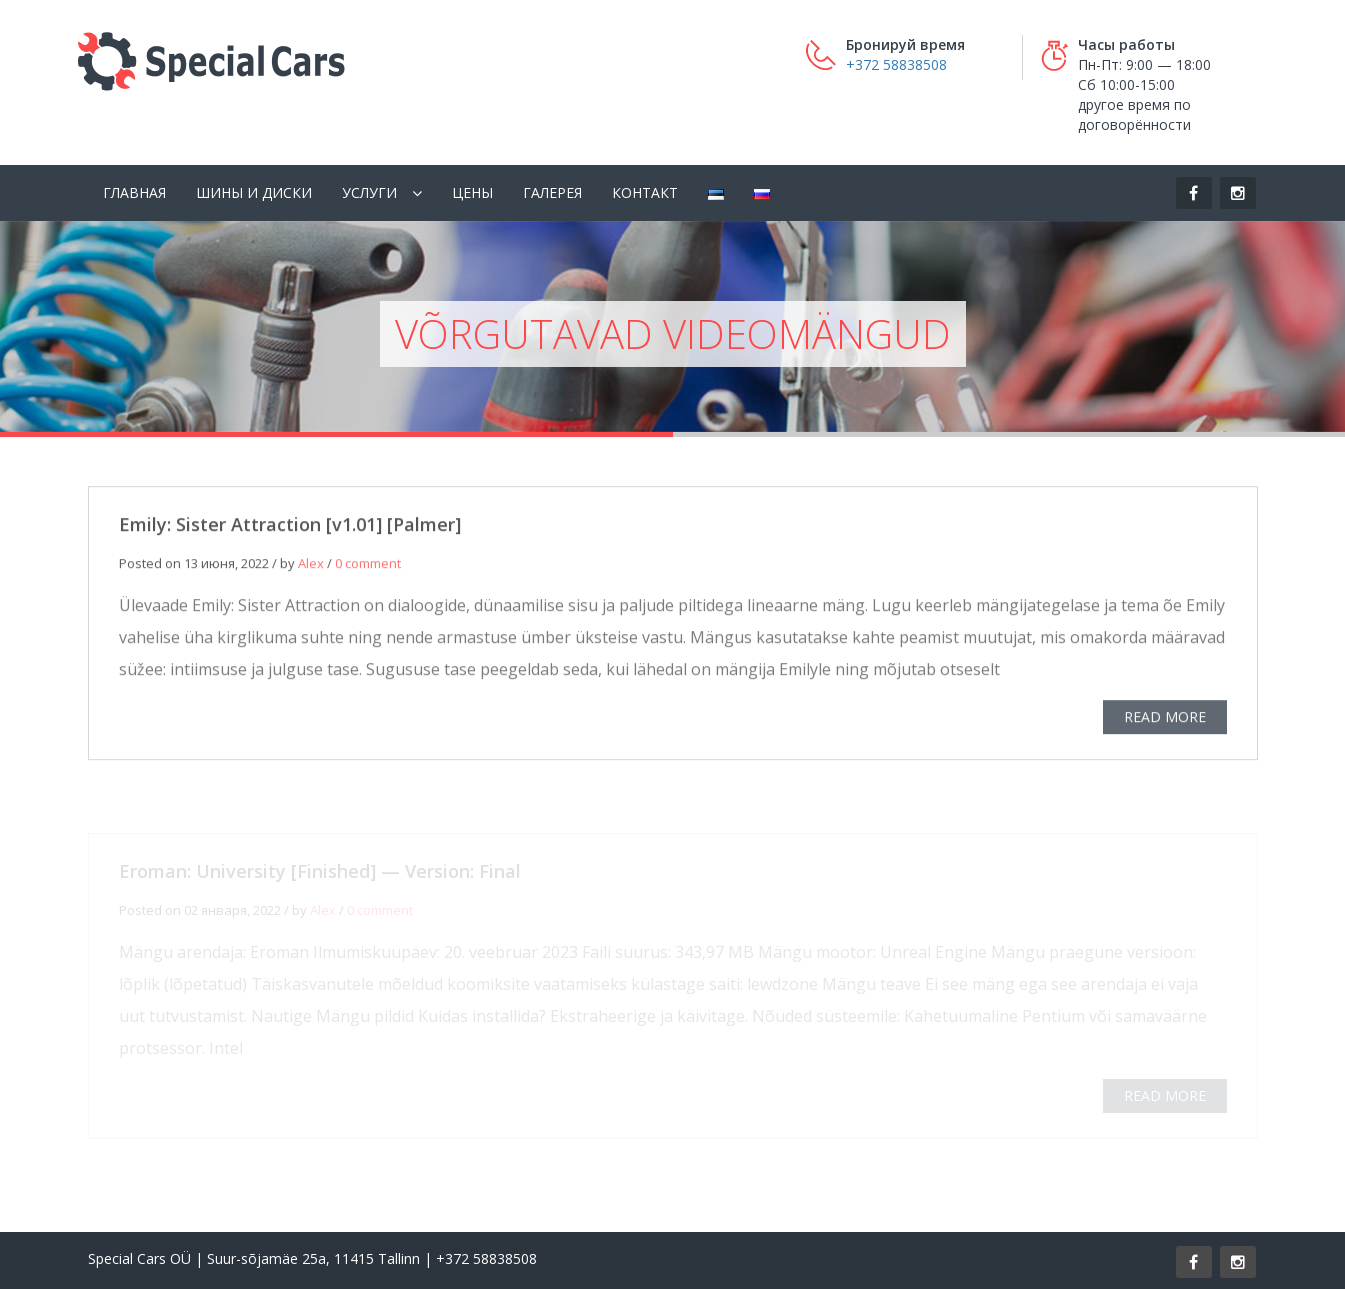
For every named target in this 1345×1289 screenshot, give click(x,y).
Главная (134, 192)
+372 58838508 (896, 64)
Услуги (369, 192)
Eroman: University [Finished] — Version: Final (320, 873)
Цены (472, 192)
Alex (311, 565)
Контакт (645, 192)
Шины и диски (254, 192)
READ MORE (1165, 718)
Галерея (552, 192)
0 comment (368, 565)
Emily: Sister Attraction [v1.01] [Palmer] (290, 526)
